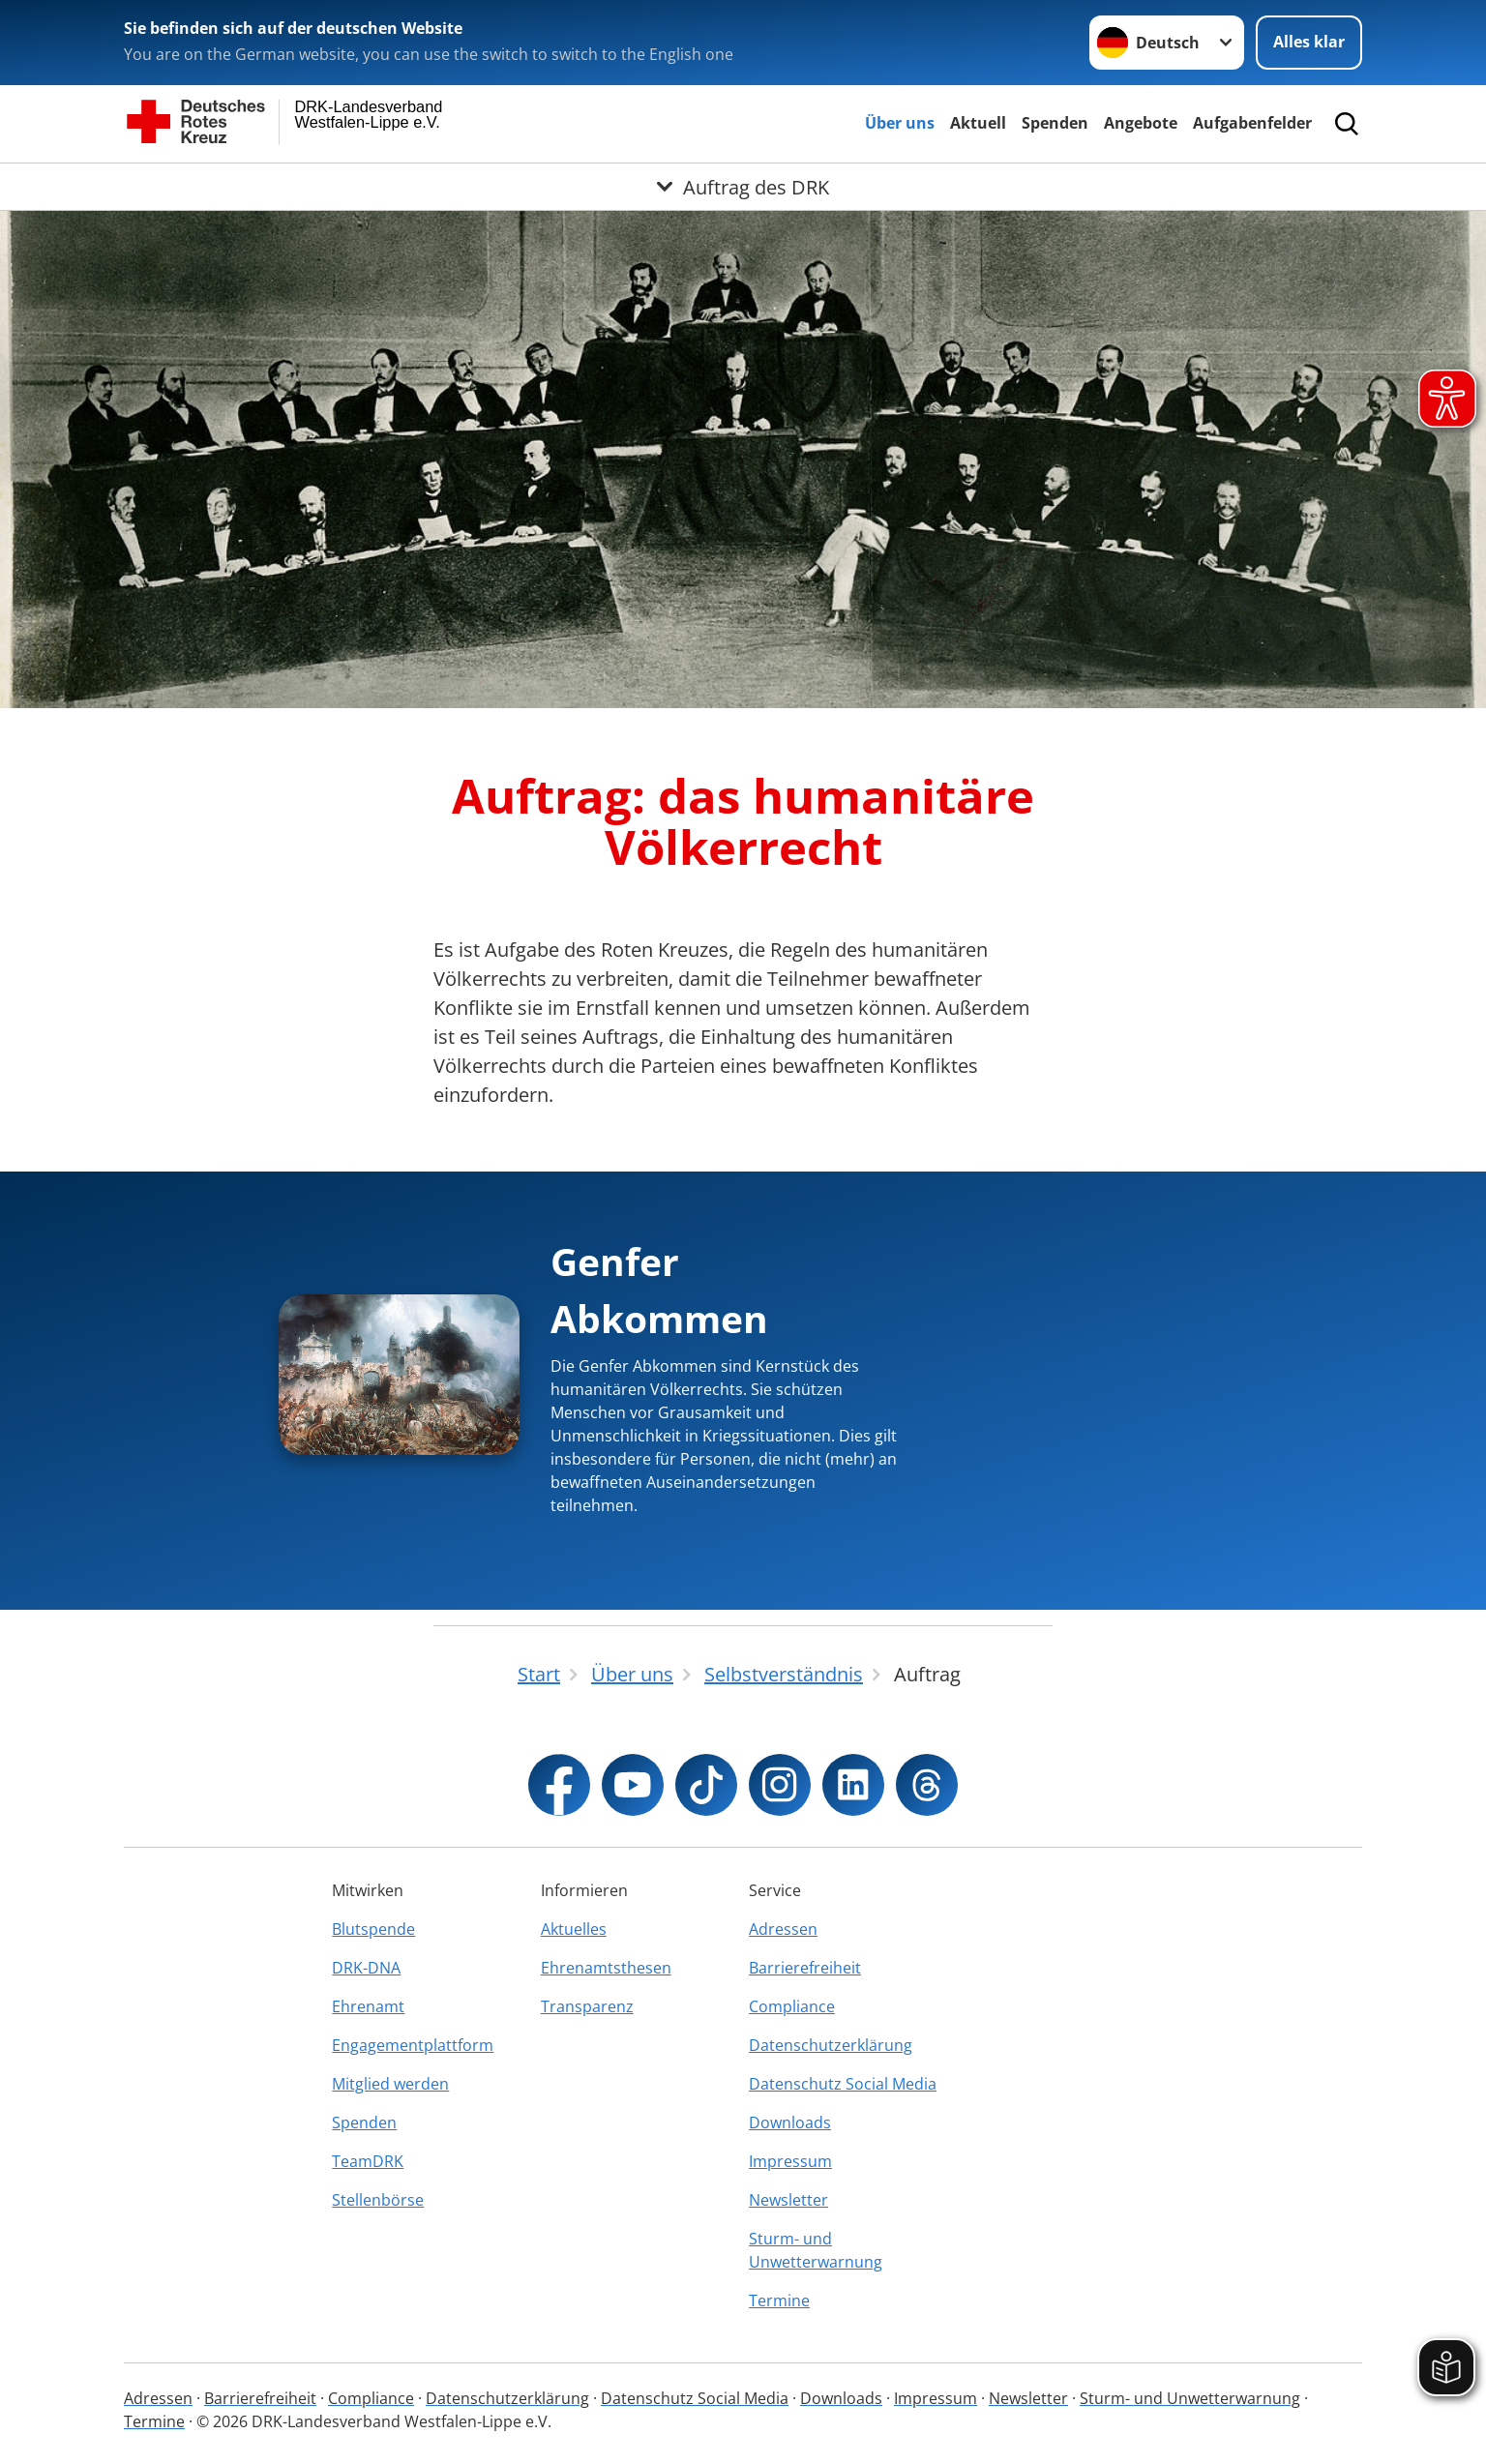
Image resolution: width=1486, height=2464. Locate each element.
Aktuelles (574, 1929)
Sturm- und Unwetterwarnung (815, 2250)
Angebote (1140, 123)
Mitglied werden (390, 2083)
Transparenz (587, 2006)
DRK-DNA (366, 1967)
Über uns (900, 123)
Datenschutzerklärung (830, 2045)
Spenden (1055, 123)
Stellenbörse (378, 2200)
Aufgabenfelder (1252, 123)
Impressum (790, 2161)
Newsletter (788, 2200)
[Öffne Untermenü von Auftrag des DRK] (743, 186)
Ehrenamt (368, 2006)
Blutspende (373, 1929)
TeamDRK (367, 2161)
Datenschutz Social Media (842, 2083)
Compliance (792, 2006)
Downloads (790, 2122)
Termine (779, 2300)
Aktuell (978, 123)
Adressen (783, 1929)
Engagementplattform (412, 2045)
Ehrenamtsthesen (606, 1967)
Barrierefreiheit (805, 1967)
